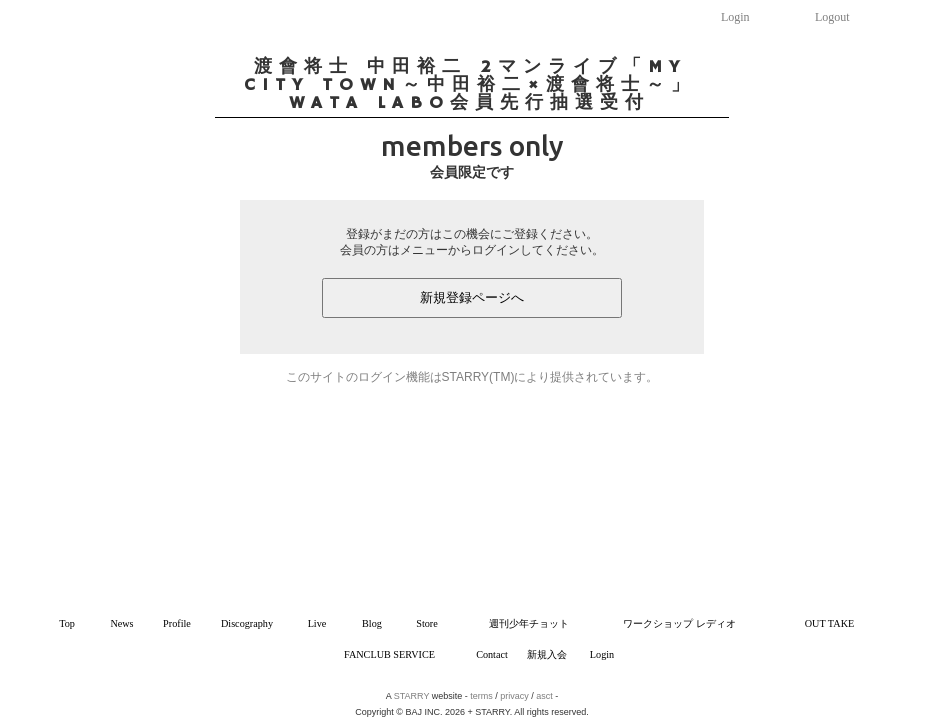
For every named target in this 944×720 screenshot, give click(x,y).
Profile (177, 623)
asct (544, 696)
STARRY (412, 696)
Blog (372, 623)
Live (317, 623)
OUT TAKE (829, 623)
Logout (832, 17)
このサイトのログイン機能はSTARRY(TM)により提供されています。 (472, 377)
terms (481, 696)
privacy (514, 696)
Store (427, 623)
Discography (247, 623)
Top (67, 623)
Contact (492, 654)
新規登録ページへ (472, 297)
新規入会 (547, 654)
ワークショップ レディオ (679, 623)
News (121, 623)
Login (735, 17)
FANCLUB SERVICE (389, 654)
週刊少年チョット (529, 623)
